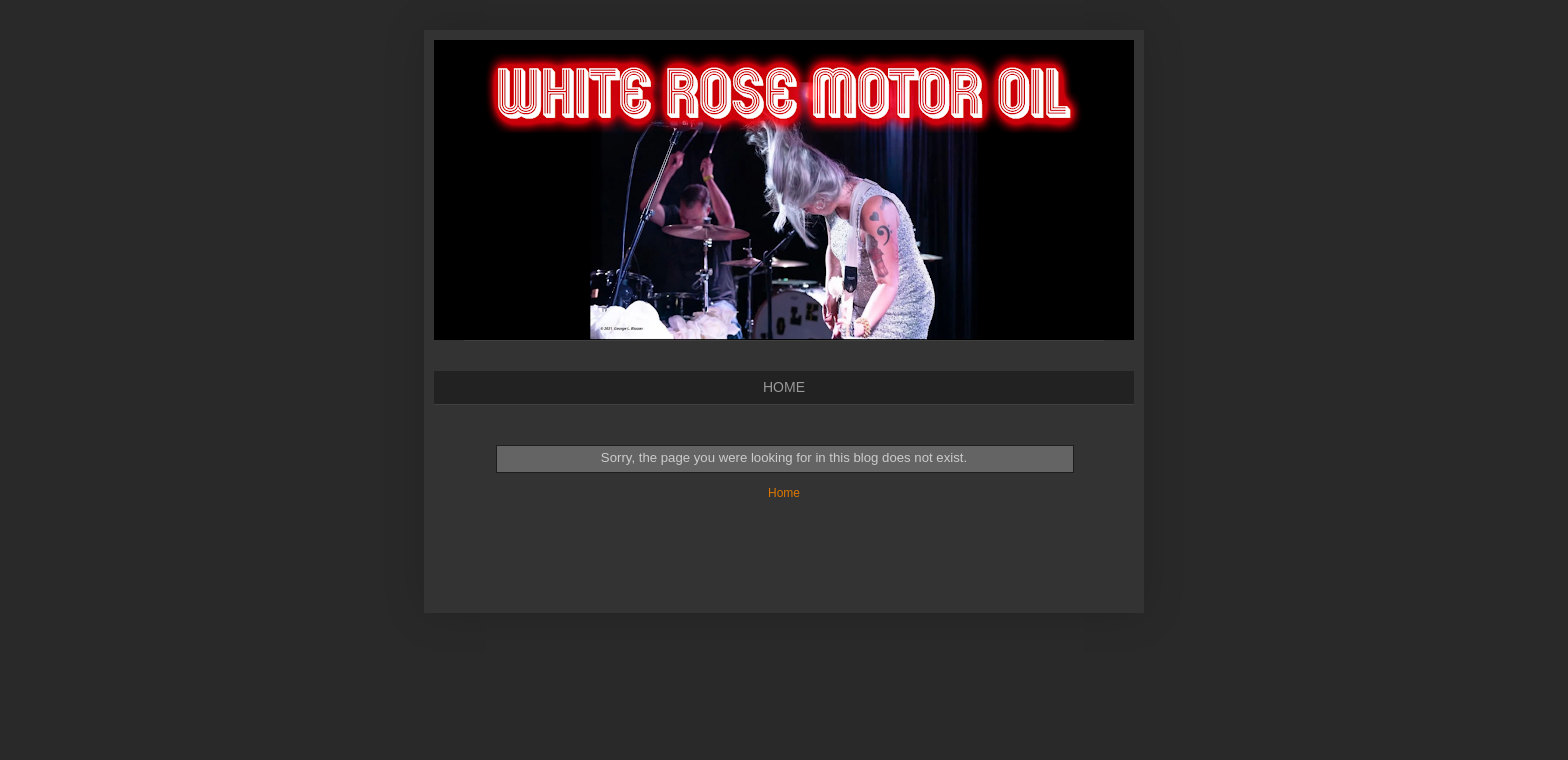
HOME (784, 387)
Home (784, 493)
